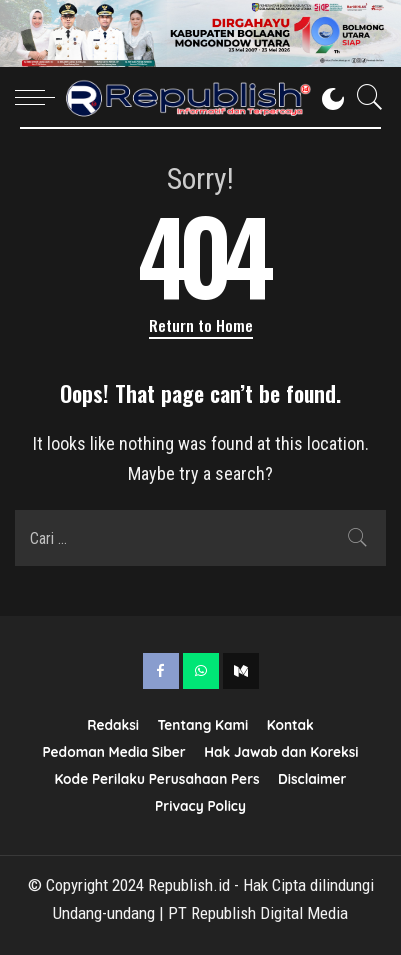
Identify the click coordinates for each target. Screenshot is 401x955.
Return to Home (201, 325)
